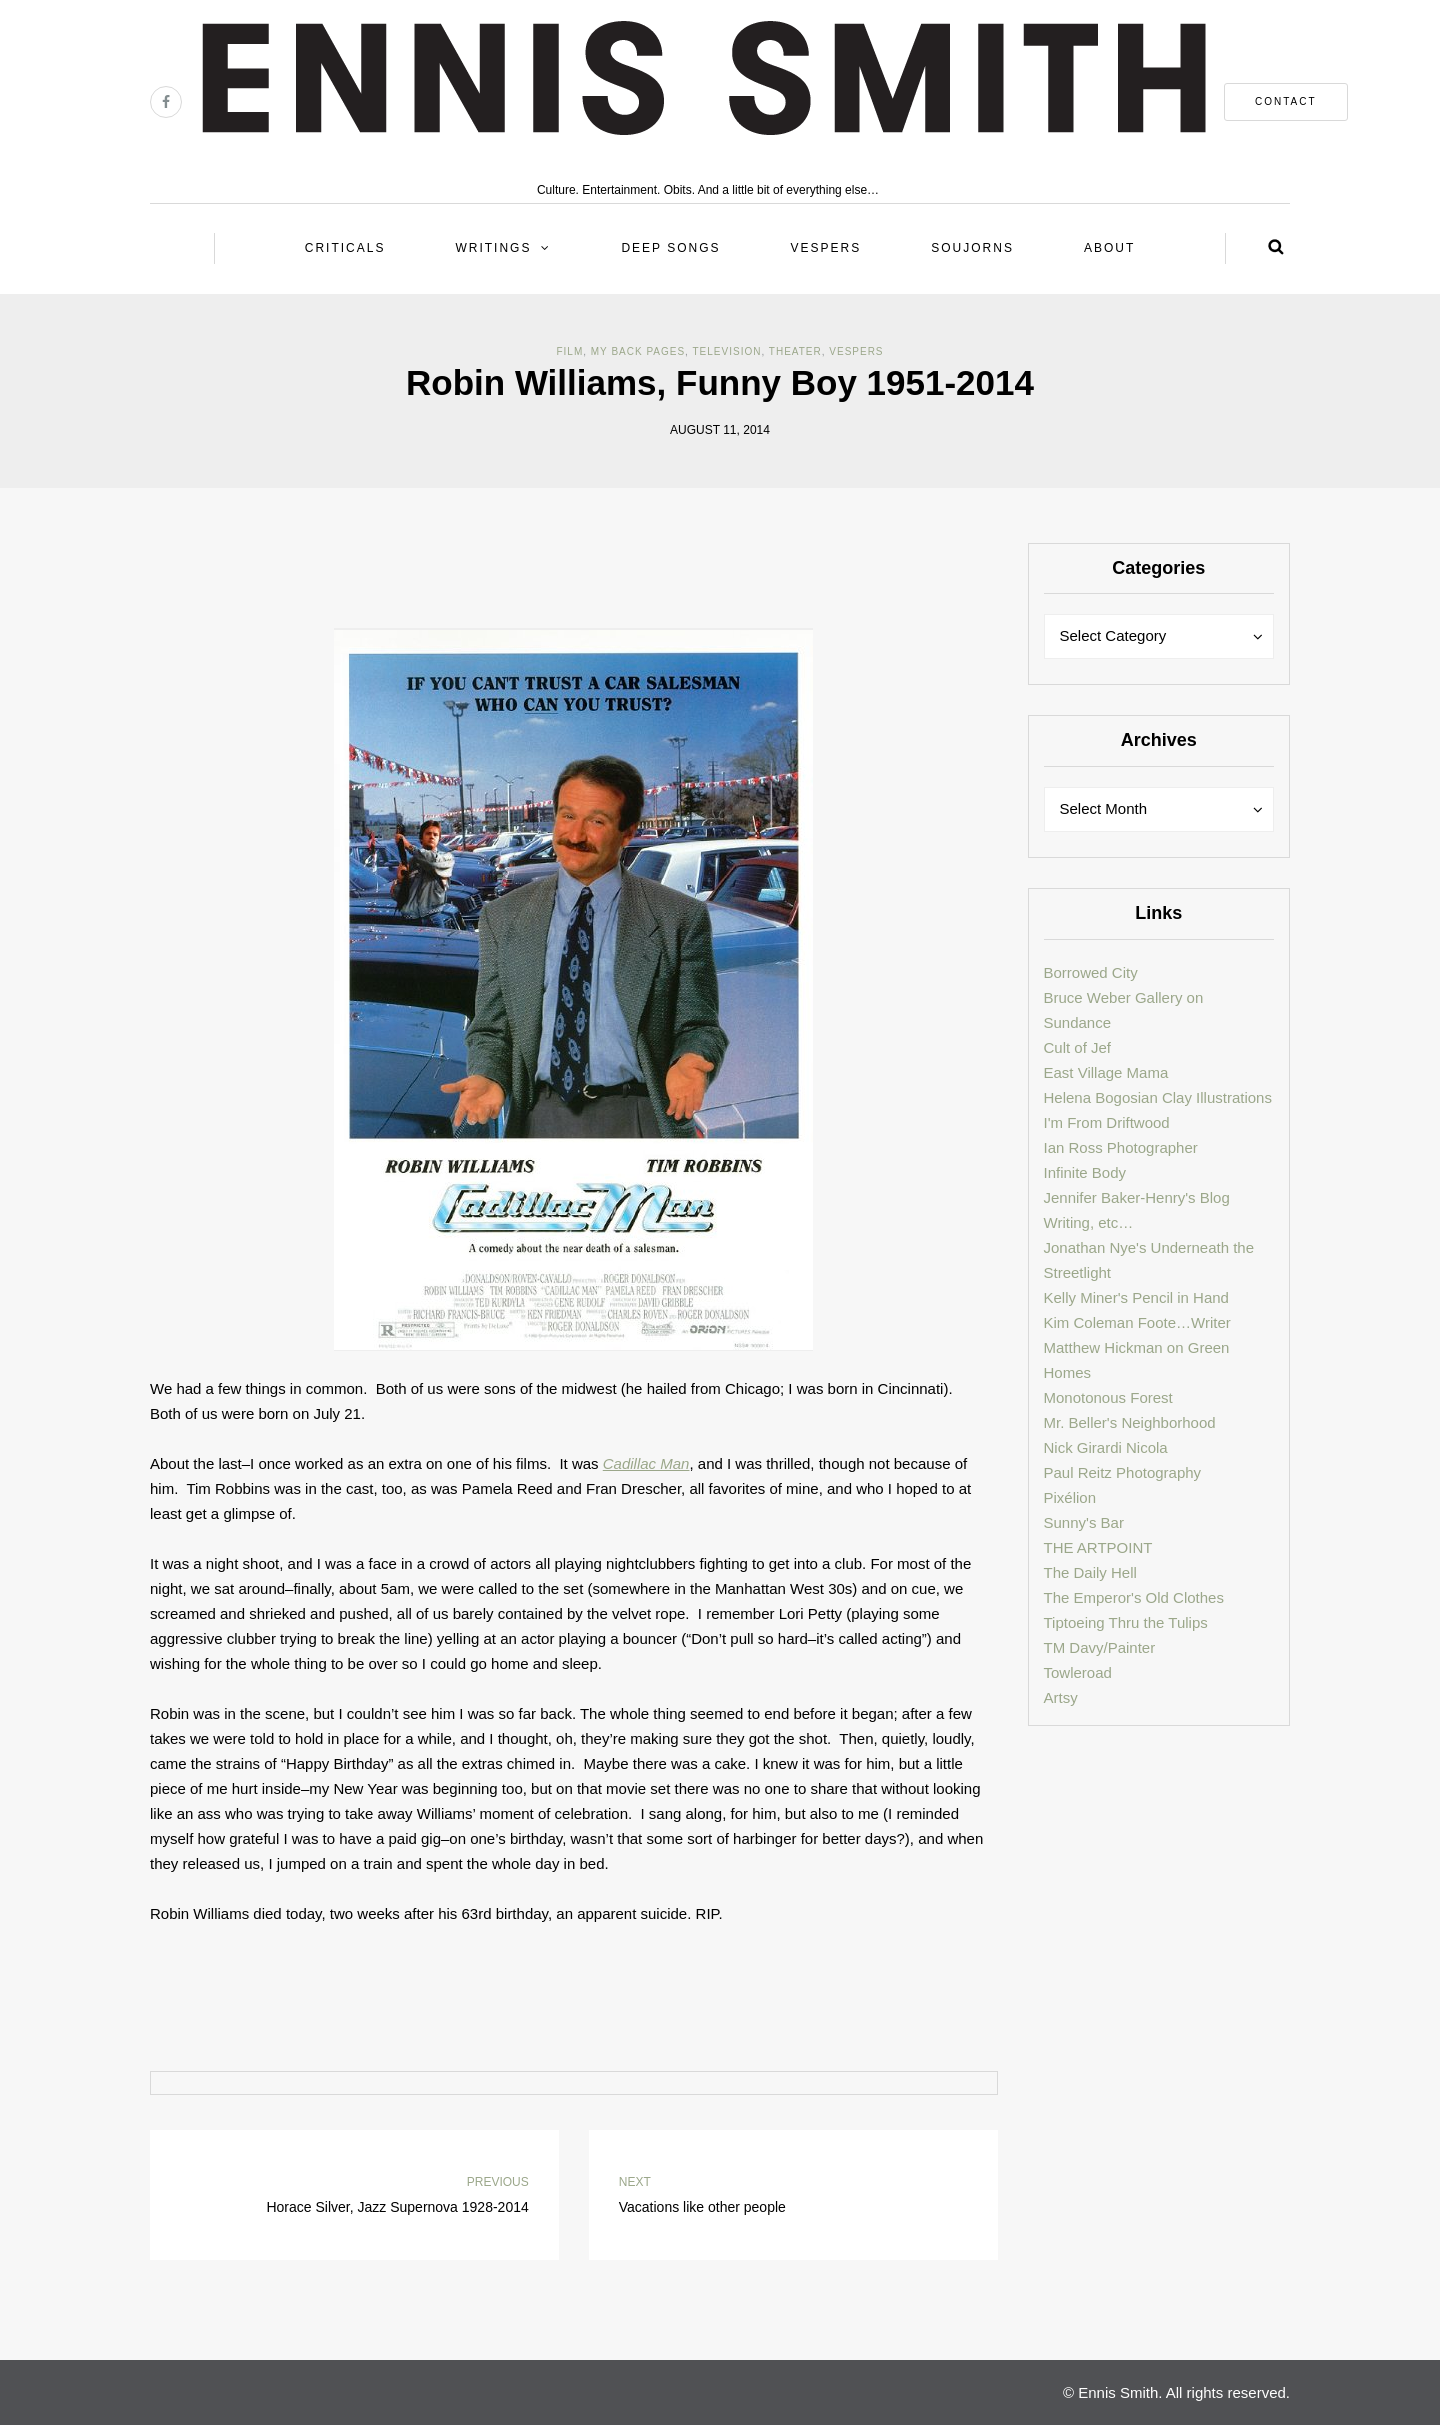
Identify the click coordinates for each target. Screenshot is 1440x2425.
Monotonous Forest (1108, 1397)
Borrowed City (1091, 972)
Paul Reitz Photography (1123, 1472)
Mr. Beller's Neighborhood (1130, 1422)
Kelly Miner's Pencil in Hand (1136, 1297)
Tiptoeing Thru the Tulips (1126, 1622)
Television (727, 351)
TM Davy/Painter (1100, 1647)
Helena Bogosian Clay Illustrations (1158, 1097)
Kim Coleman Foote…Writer (1137, 1322)
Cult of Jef (1078, 1047)
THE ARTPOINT (1098, 1547)
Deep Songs (670, 248)
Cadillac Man (646, 1463)
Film (569, 351)
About (1109, 248)
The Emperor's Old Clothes (1134, 1597)
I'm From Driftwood (1107, 1122)
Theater (795, 351)
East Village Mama (1106, 1072)
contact (1286, 101)
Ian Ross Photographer (1121, 1147)
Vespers (826, 248)
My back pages (638, 351)
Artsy (1061, 1697)
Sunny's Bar (1084, 1522)
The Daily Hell (1090, 1572)
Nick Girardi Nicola (1106, 1447)
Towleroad (1078, 1672)
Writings (493, 248)
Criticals (345, 248)
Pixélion (1070, 1497)
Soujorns (972, 248)
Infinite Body (1085, 1172)
